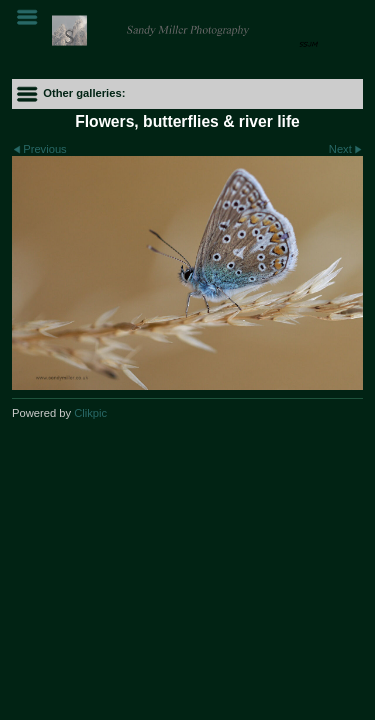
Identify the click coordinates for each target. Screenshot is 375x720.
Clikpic (90, 413)
